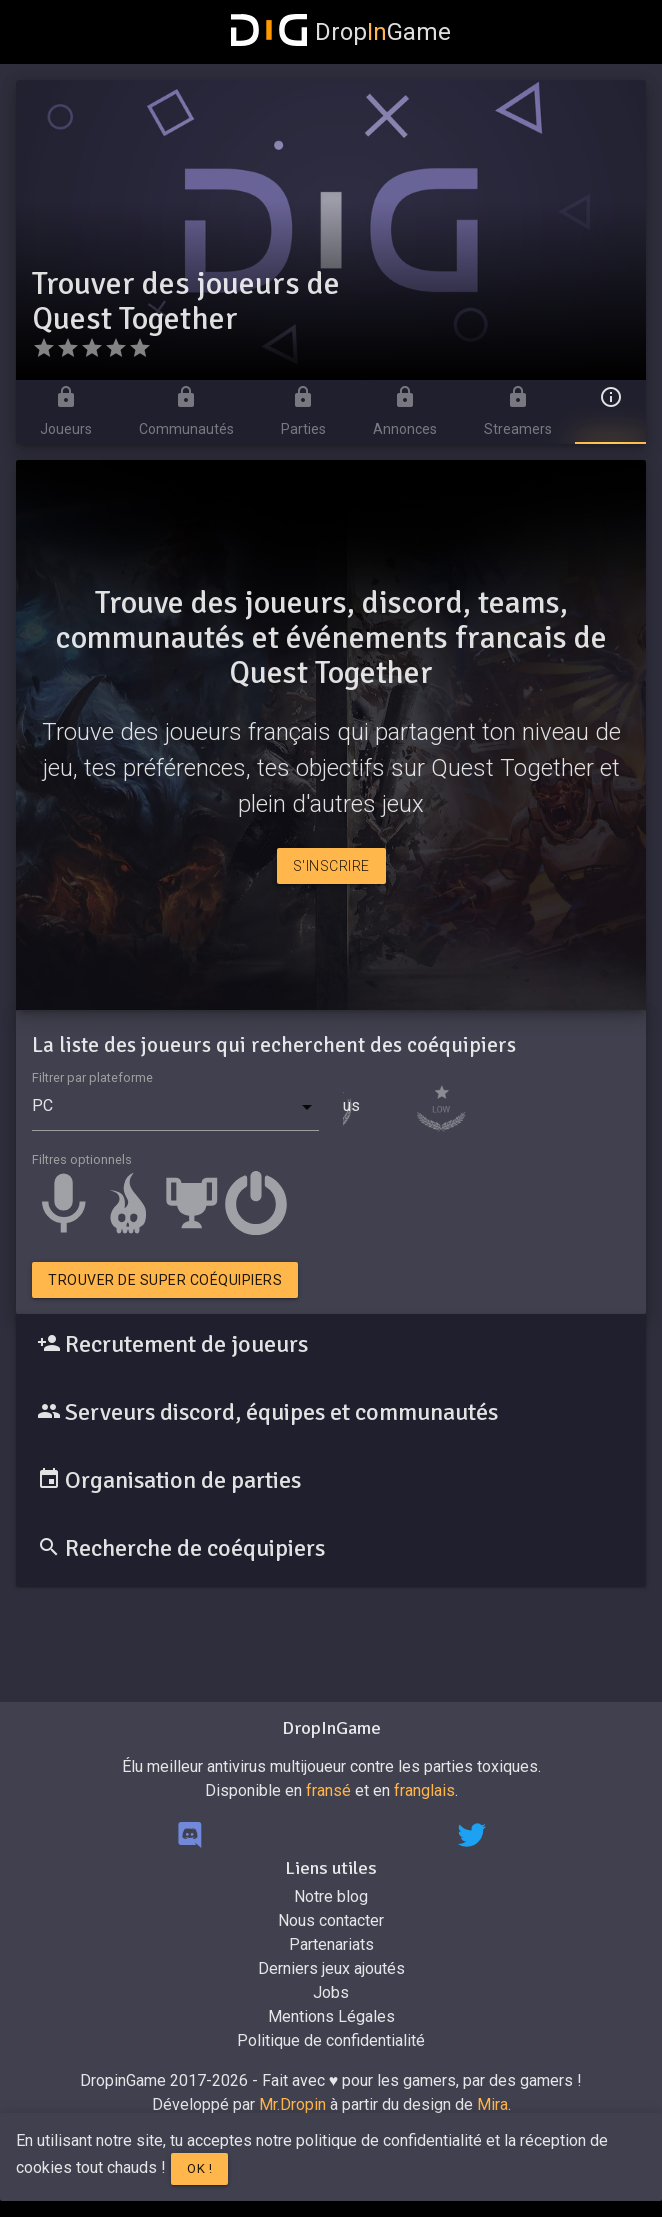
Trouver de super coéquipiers (165, 1280)
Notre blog (331, 1896)
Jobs (331, 1992)
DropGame (341, 32)
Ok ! (199, 2168)
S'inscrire (331, 866)
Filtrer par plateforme (92, 1077)
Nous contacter (331, 1920)
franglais (424, 1790)
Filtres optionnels (82, 1159)
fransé (328, 1790)
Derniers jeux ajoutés (331, 1968)
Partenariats (331, 1944)
